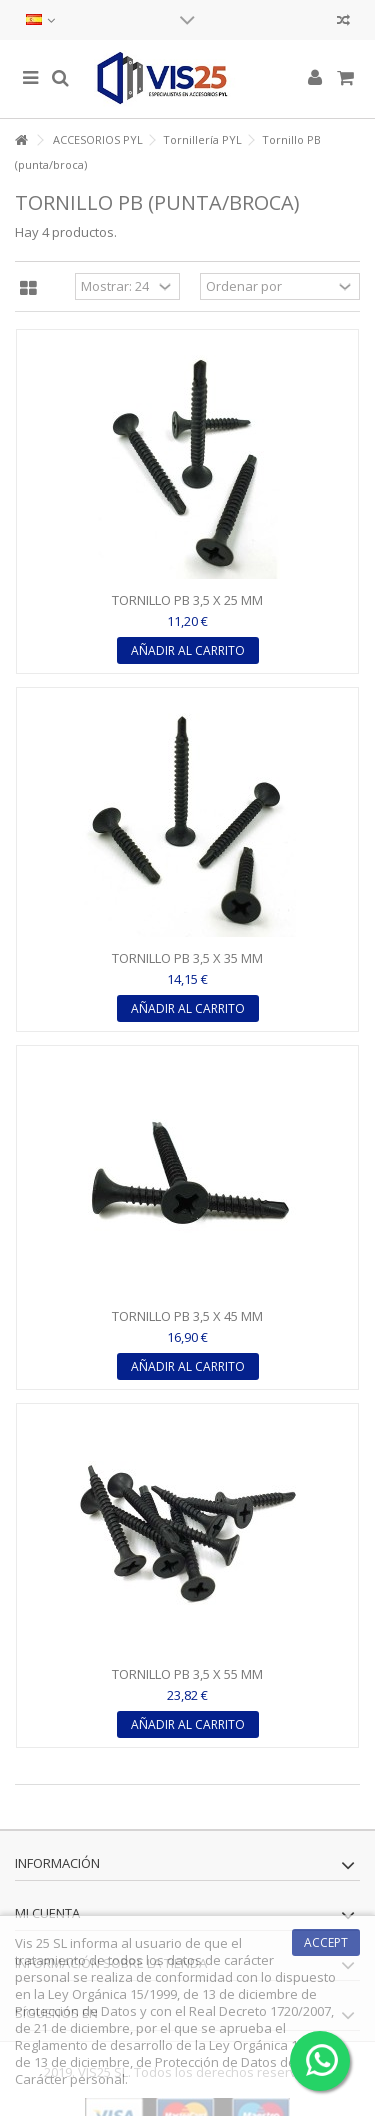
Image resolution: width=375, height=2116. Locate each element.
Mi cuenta (47, 1913)
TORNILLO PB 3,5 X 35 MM (187, 958)
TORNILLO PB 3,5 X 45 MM (187, 1316)
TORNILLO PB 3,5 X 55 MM (187, 1674)
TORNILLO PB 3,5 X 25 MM (187, 600)
